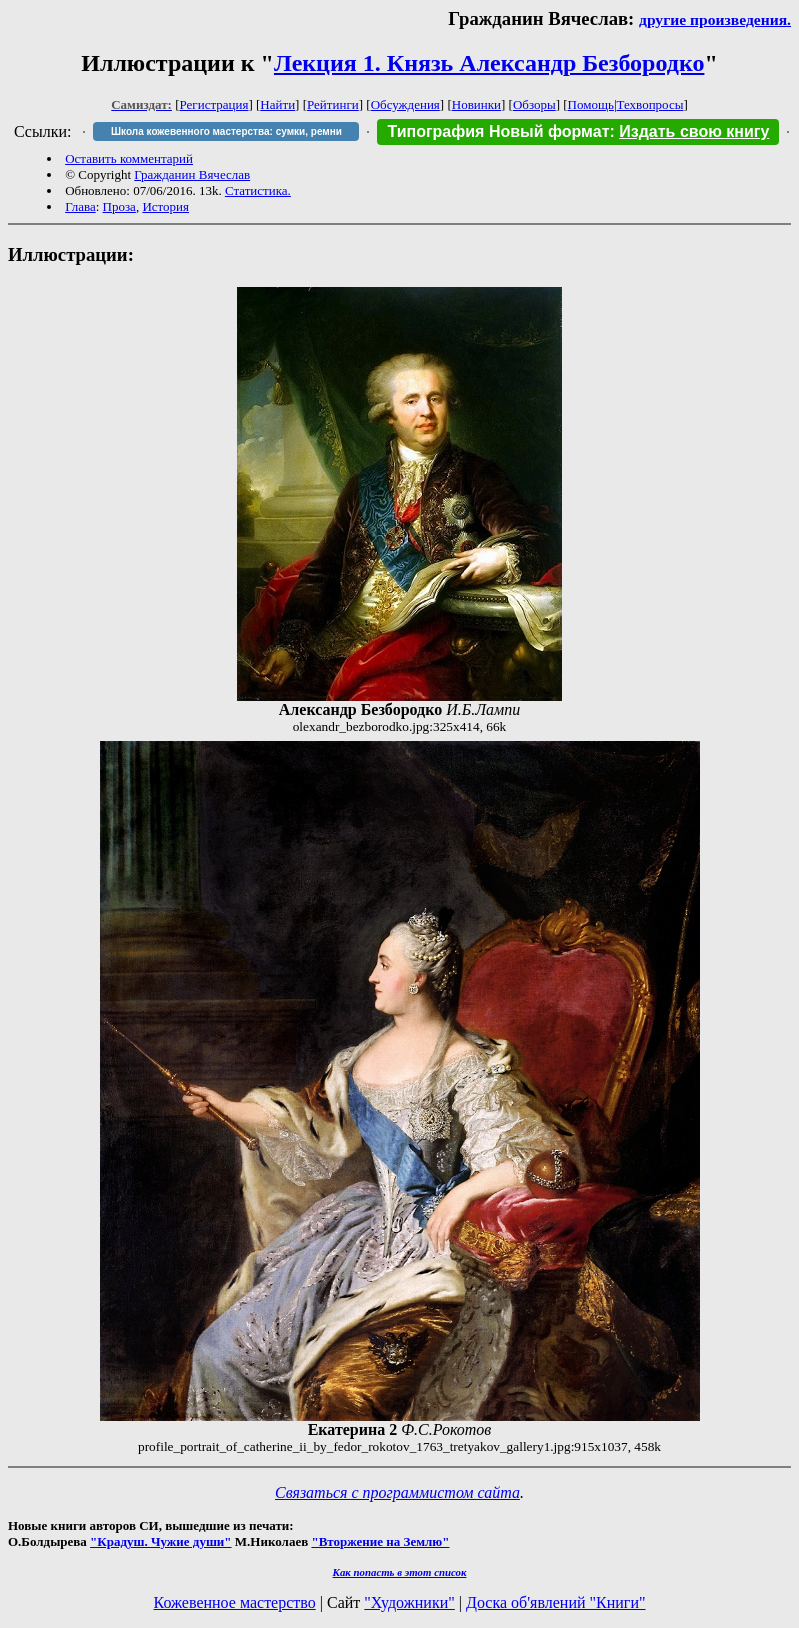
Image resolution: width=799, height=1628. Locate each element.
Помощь (591, 104)
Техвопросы (650, 104)
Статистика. (258, 190)
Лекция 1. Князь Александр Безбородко (489, 63)
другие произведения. (715, 19)
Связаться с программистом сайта (397, 1492)
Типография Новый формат (498, 131)
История (165, 206)
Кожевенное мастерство (235, 1602)
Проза (119, 206)
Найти (277, 104)
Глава (80, 206)
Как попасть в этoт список (400, 1572)
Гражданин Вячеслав (192, 174)
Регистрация (214, 104)
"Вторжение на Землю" (380, 1541)
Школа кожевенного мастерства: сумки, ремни (226, 131)
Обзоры (534, 104)
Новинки (476, 104)
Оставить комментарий (129, 158)
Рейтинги (333, 104)
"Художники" (409, 1602)
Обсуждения (405, 104)
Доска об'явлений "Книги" (556, 1602)
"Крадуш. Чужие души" (161, 1541)
